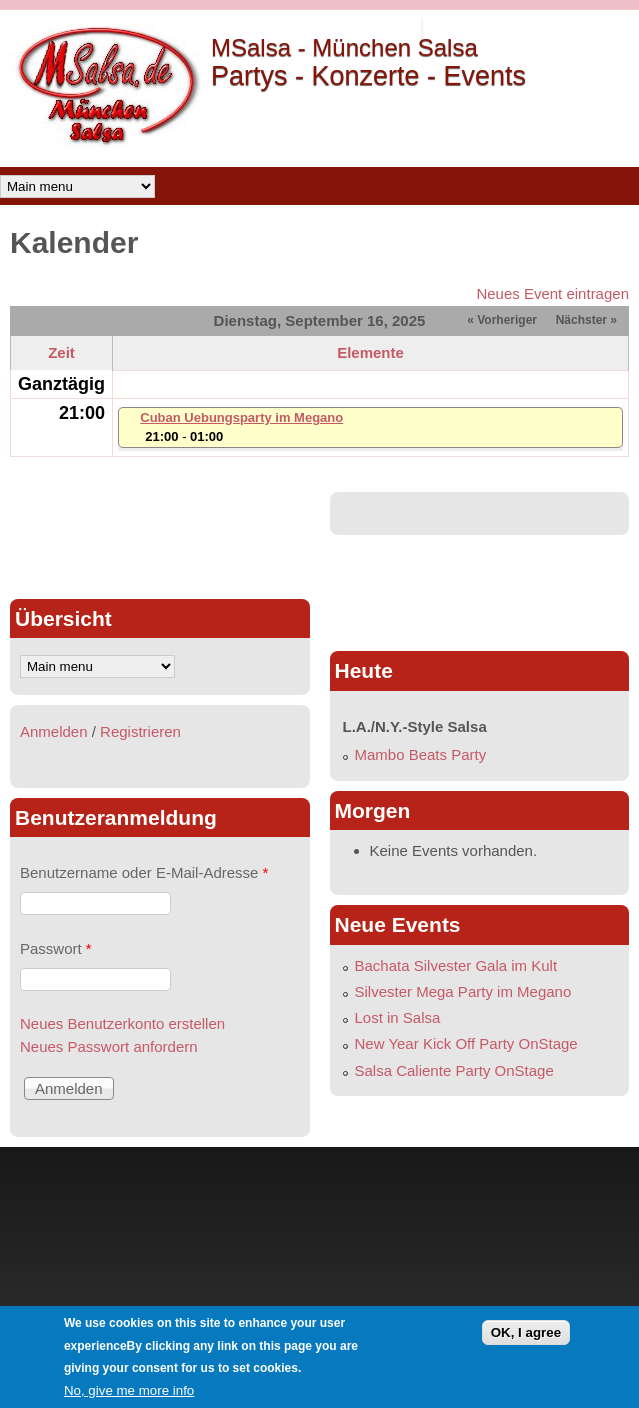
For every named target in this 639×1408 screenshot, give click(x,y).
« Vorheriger (502, 320)
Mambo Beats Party (421, 754)
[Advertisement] (160, 537)
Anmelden (54, 731)
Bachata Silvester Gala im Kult (456, 965)
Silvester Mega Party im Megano (463, 991)
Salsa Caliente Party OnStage (454, 1070)
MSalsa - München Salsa (344, 47)
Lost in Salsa (398, 1017)
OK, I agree (526, 1332)
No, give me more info (129, 1390)
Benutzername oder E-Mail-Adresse (144, 872)
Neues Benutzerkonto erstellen (122, 1023)
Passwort (56, 948)
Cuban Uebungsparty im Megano (241, 417)
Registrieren (140, 731)
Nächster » (586, 320)
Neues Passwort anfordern (109, 1046)
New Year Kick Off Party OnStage (466, 1043)
